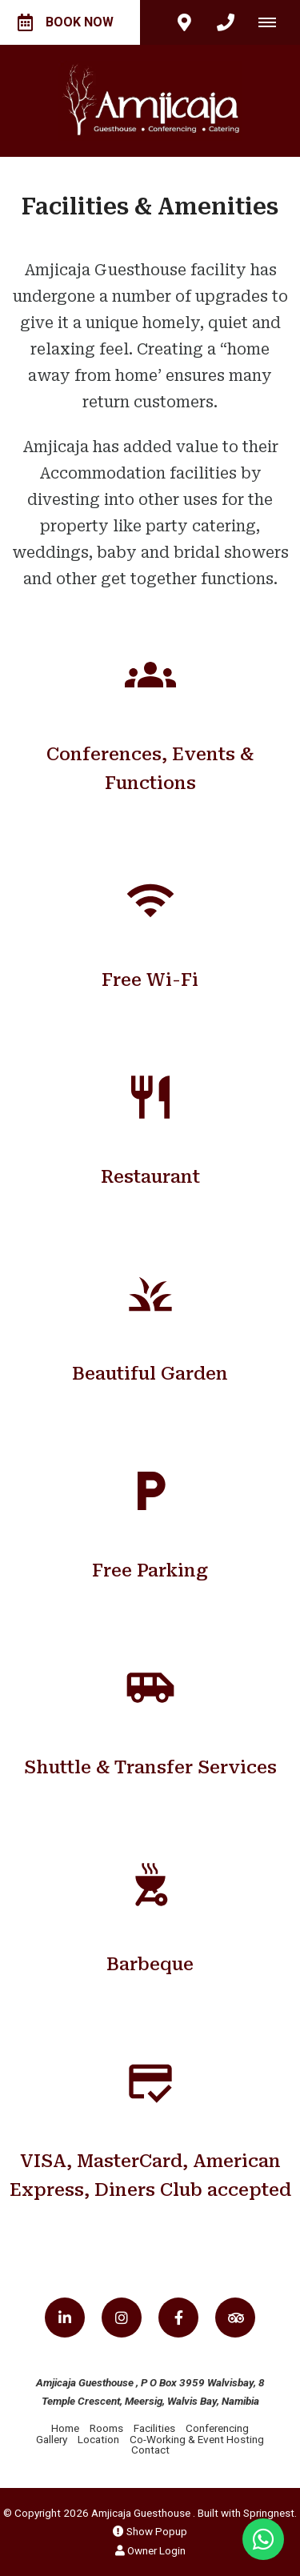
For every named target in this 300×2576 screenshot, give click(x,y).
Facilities (154, 2428)
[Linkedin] (65, 2318)
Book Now (66, 22)
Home (65, 2428)
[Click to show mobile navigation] (273, 22)
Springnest (268, 2512)
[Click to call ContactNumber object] (225, 22)
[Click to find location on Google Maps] (184, 22)
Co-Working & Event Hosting (197, 2439)
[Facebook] (178, 2318)
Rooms (106, 2428)
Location (98, 2439)
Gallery (51, 2439)
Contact (150, 2449)
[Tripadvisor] (235, 2318)
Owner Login (150, 2550)
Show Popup (150, 2531)
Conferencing (217, 2428)
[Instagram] (122, 2318)
